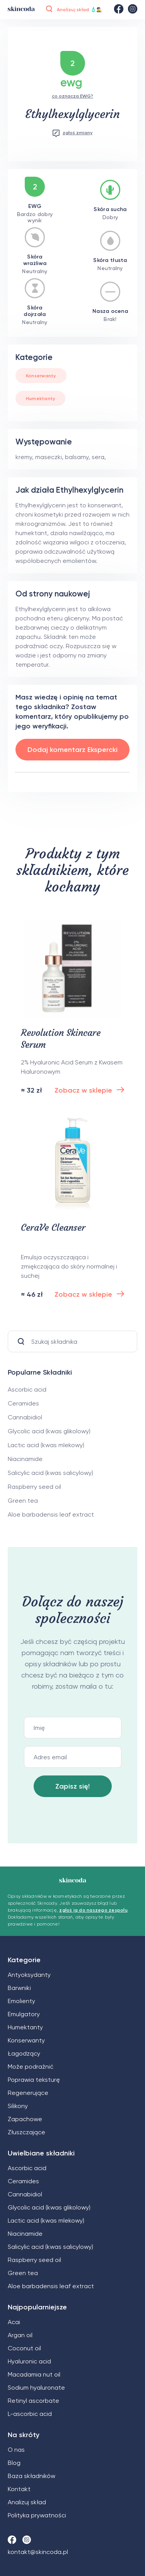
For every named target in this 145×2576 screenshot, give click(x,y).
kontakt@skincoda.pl (38, 2552)
